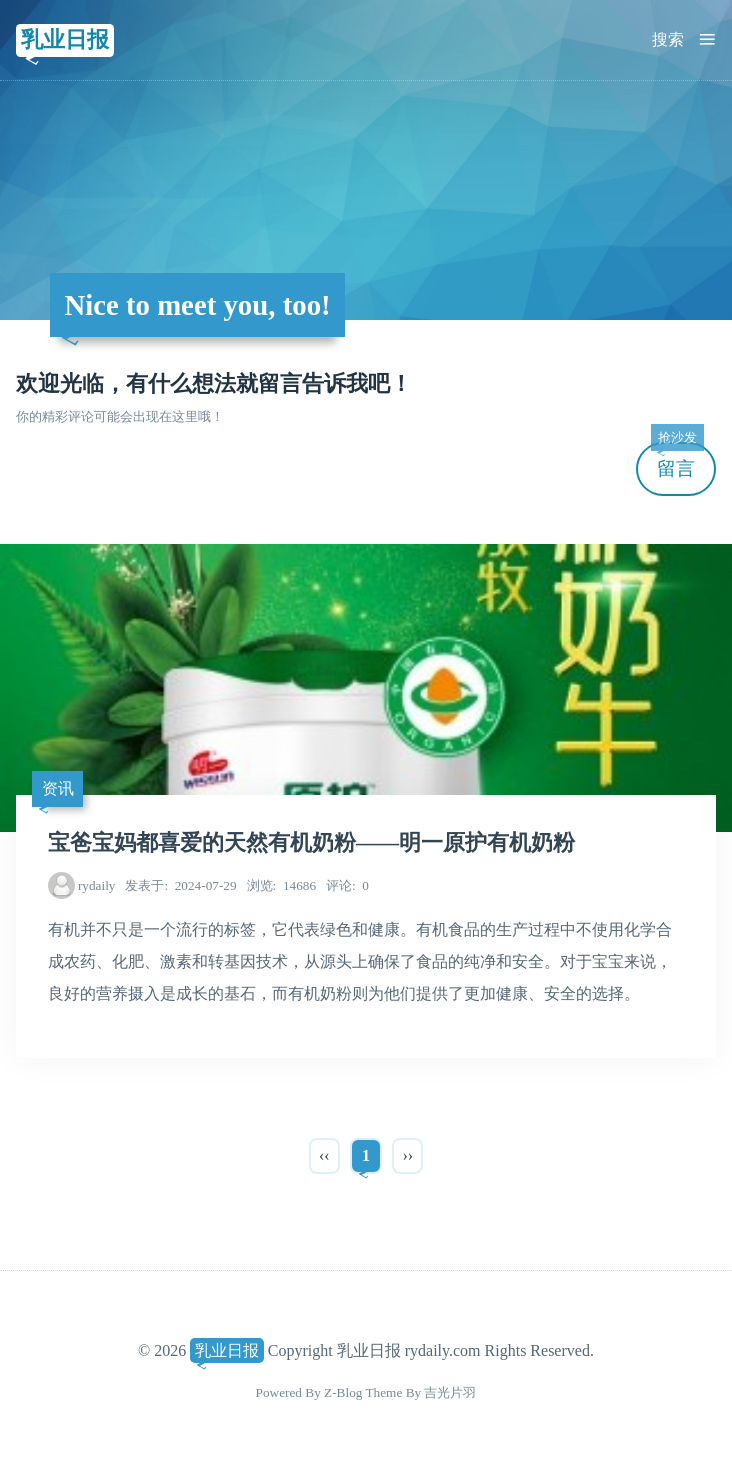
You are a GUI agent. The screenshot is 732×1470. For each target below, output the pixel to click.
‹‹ (324, 1155)
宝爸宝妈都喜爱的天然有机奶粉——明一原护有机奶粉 (311, 843)
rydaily (97, 885)
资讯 (58, 788)
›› (407, 1155)
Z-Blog (343, 1392)
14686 (281, 885)
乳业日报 (65, 39)
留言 (677, 460)
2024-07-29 (180, 885)
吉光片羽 (450, 1392)
